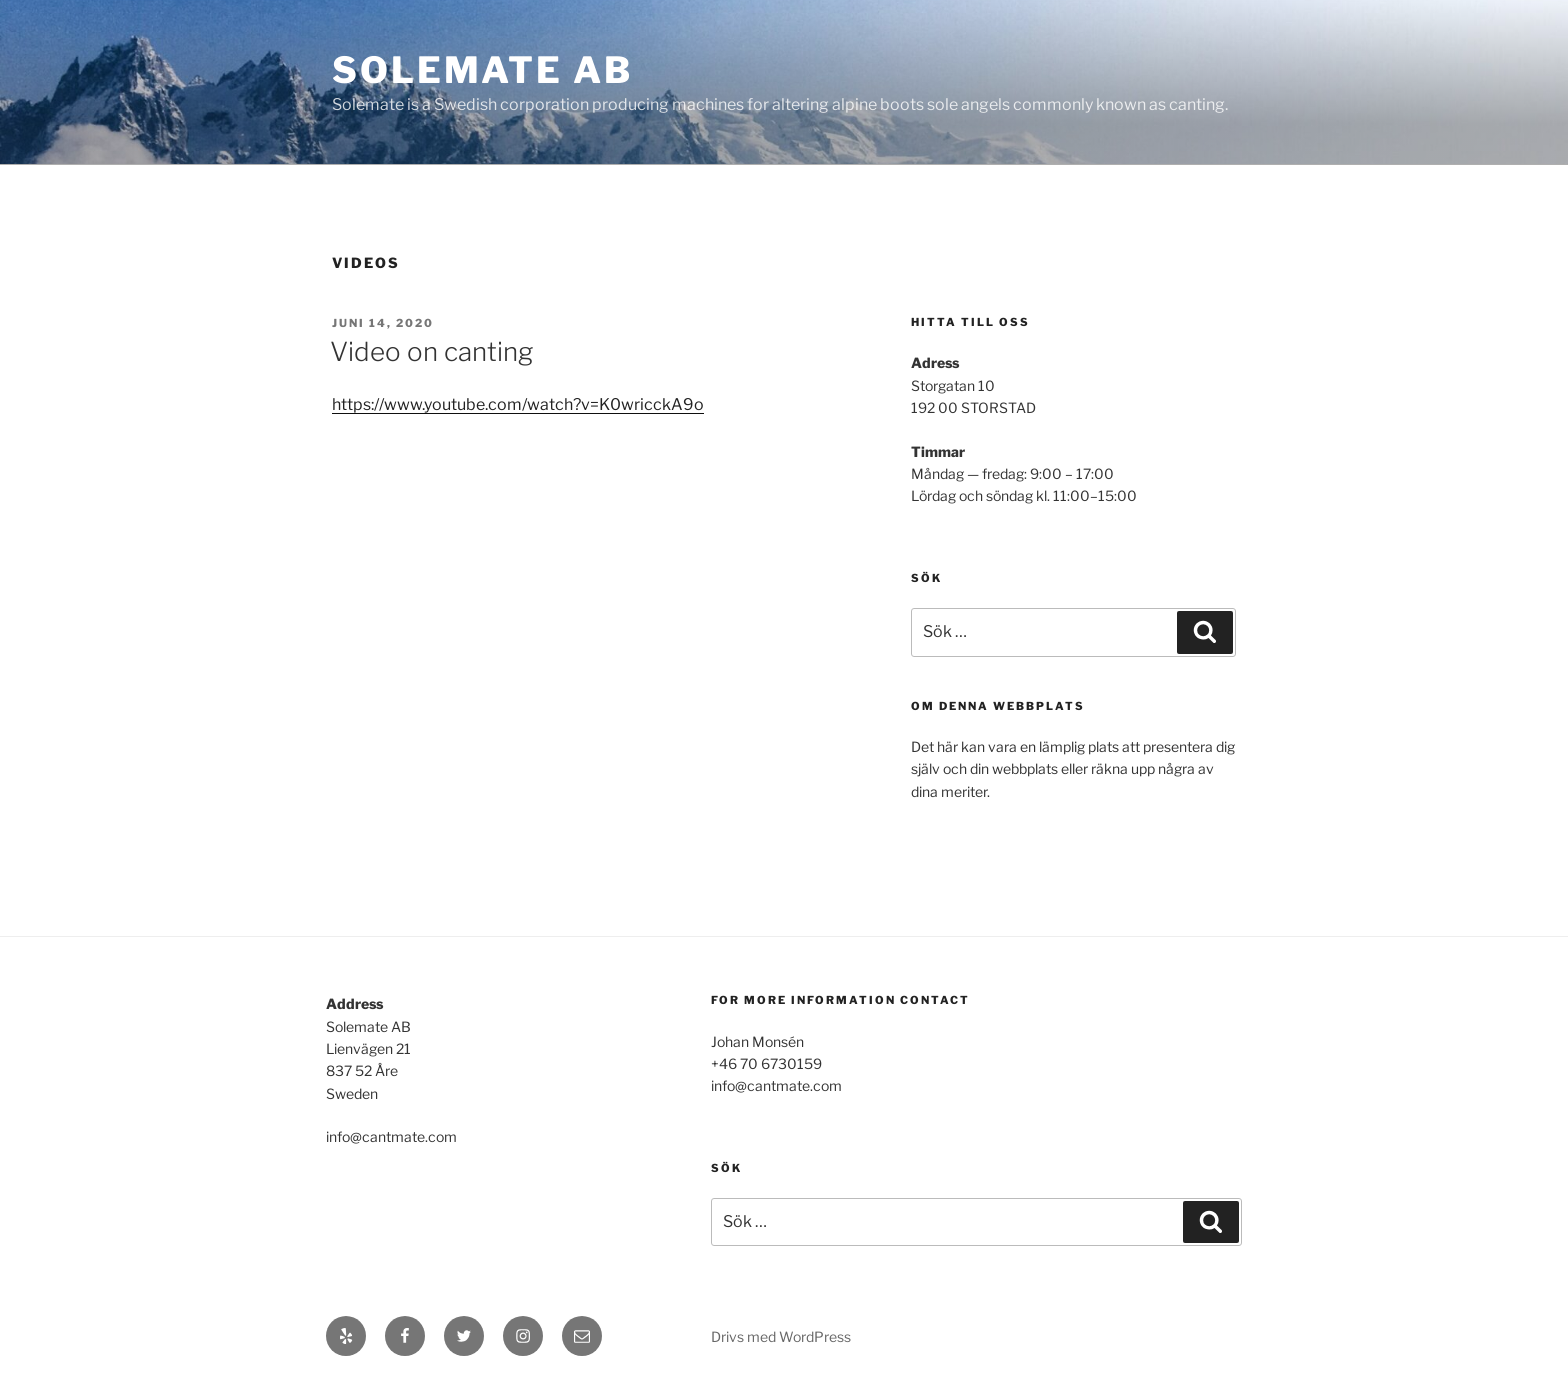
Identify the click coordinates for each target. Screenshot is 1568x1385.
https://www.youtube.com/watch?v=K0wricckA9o (518, 404)
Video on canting (431, 351)
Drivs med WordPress (781, 1336)
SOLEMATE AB (482, 70)
